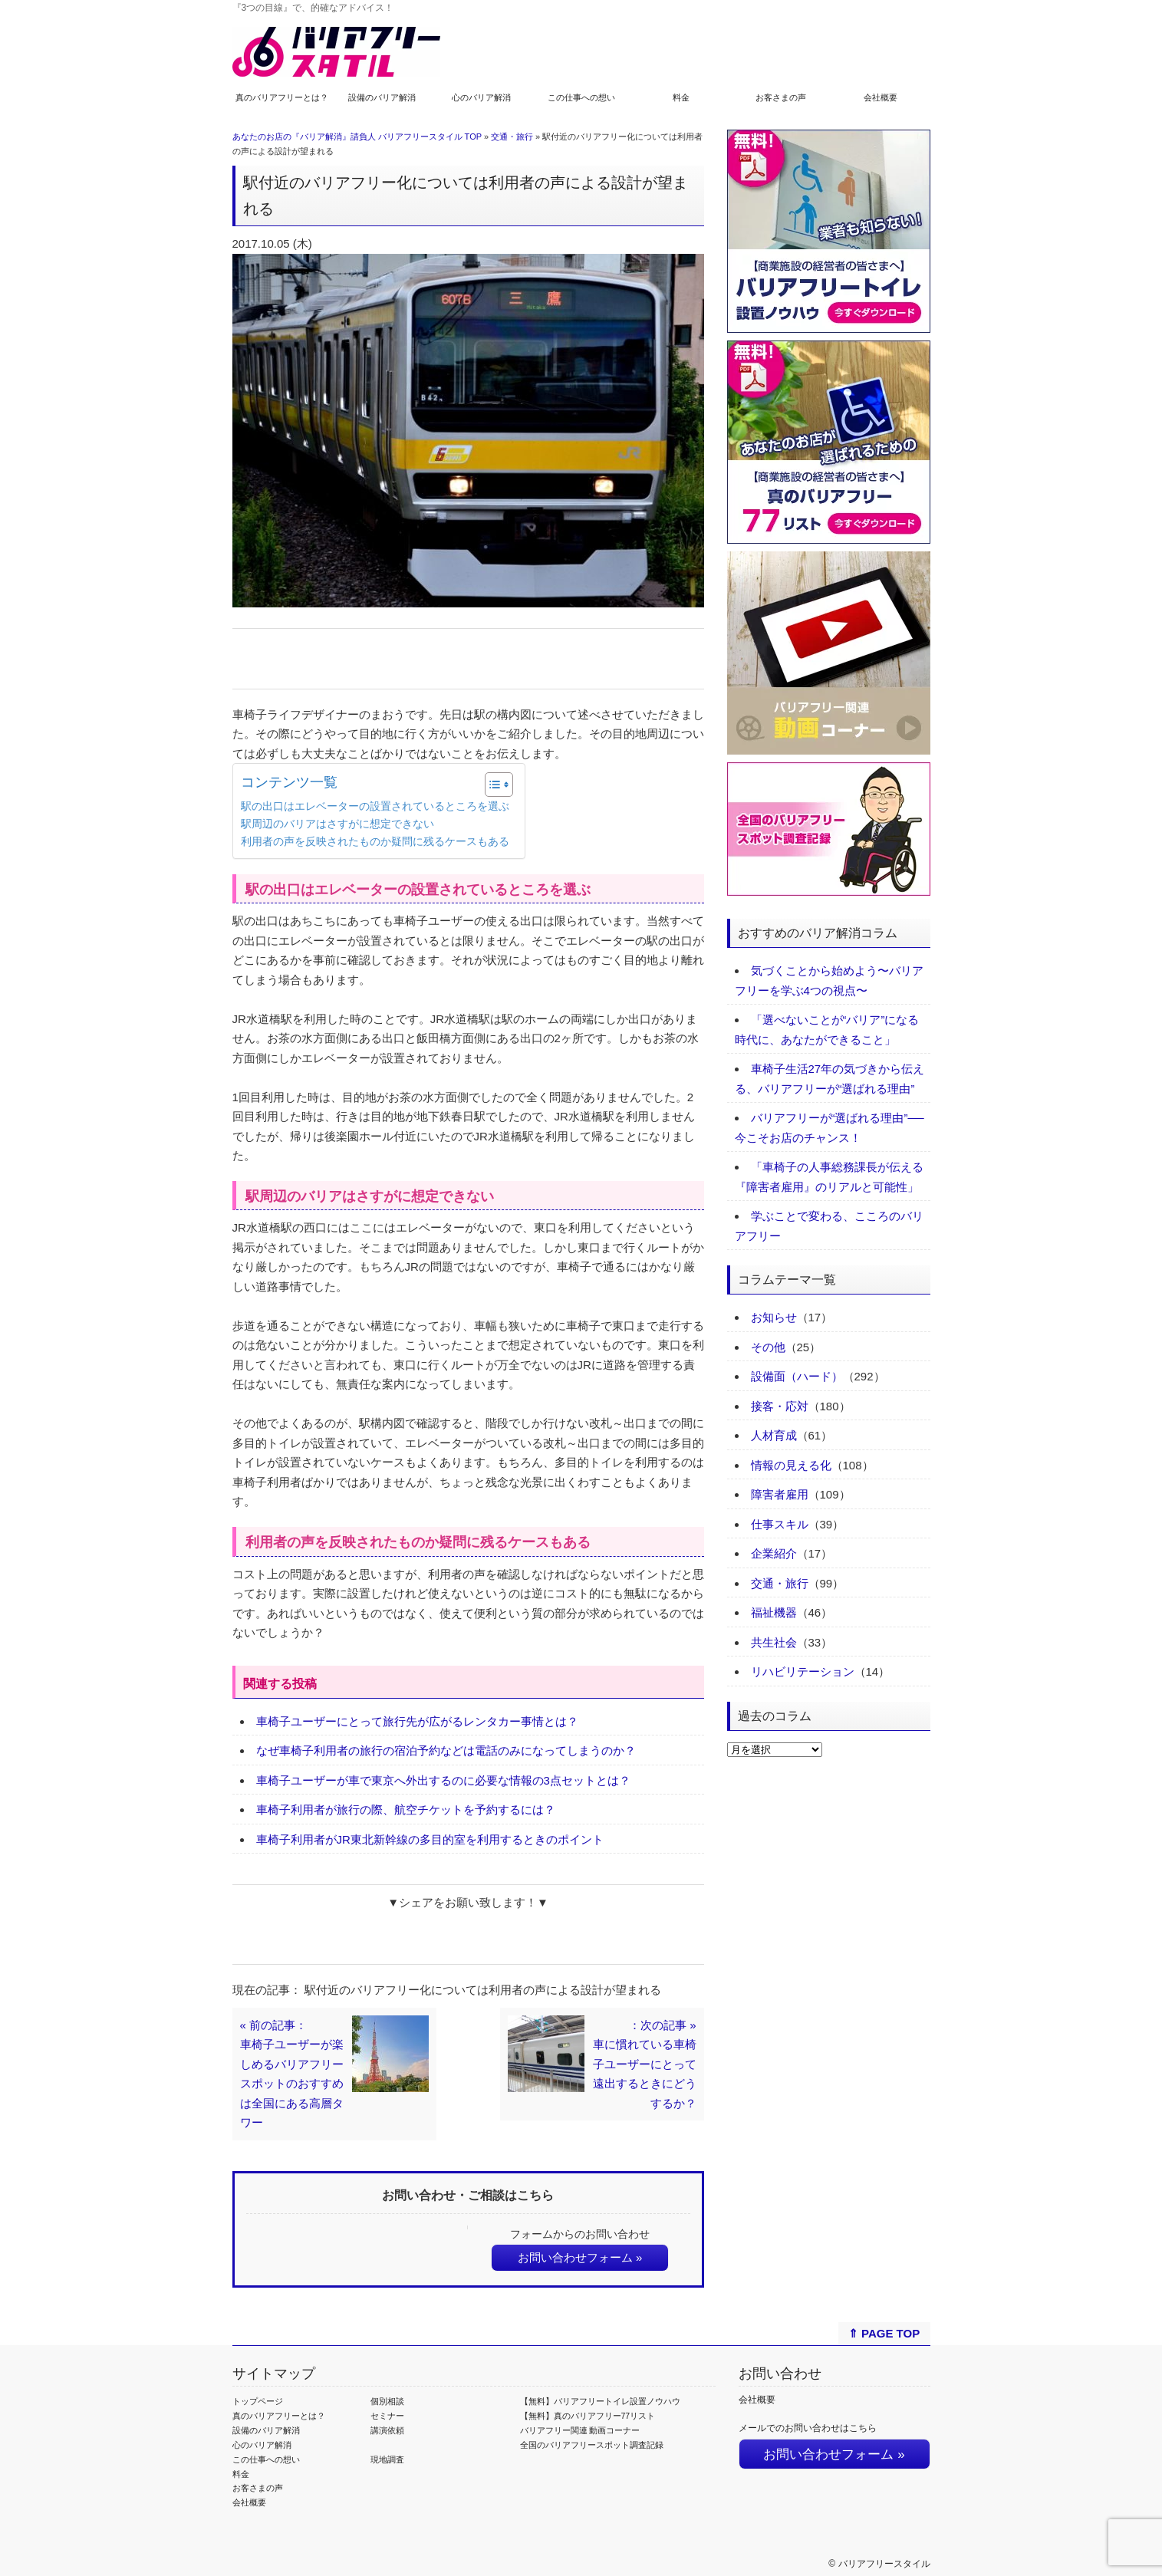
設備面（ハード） (797, 1376)
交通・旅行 (512, 136)
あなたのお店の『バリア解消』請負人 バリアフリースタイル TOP (357, 136)
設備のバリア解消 (382, 97)
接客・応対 (779, 1406)
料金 (681, 97)
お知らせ (774, 1317)
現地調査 (387, 2459)
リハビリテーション (802, 1671)
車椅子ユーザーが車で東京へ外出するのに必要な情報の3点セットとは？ (443, 1780)
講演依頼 (387, 2430)
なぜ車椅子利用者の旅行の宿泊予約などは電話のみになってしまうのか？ (446, 1750)
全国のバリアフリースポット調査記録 (591, 2444)
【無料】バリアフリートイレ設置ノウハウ (600, 2401)
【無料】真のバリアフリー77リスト (588, 2415)
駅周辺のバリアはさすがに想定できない (337, 824)
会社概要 (880, 97)
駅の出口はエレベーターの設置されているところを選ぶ (375, 806)
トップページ (257, 2401)
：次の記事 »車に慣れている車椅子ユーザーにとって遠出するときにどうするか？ (644, 2064)
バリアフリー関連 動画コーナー (580, 2430)
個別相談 (387, 2401)
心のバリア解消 (481, 97)
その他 (768, 1347)
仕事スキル (779, 1524)
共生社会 (774, 1642)
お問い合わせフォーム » (580, 2257)
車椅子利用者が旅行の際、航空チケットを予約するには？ (405, 1809)
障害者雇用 (779, 1494)
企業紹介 (774, 1553)
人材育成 (774, 1435)
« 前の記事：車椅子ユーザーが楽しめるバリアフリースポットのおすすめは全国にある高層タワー (292, 2074)
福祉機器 (774, 1612)
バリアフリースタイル (884, 2563)
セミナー (387, 2415)
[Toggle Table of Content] (491, 784)
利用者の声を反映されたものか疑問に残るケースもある (375, 841)
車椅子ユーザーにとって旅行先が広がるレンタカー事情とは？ (417, 1721)
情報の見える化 (791, 1465)
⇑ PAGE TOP (884, 2333)
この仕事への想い (581, 97)
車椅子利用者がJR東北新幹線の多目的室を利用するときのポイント (430, 1839)
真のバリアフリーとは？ (281, 97)
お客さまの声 (780, 97)
